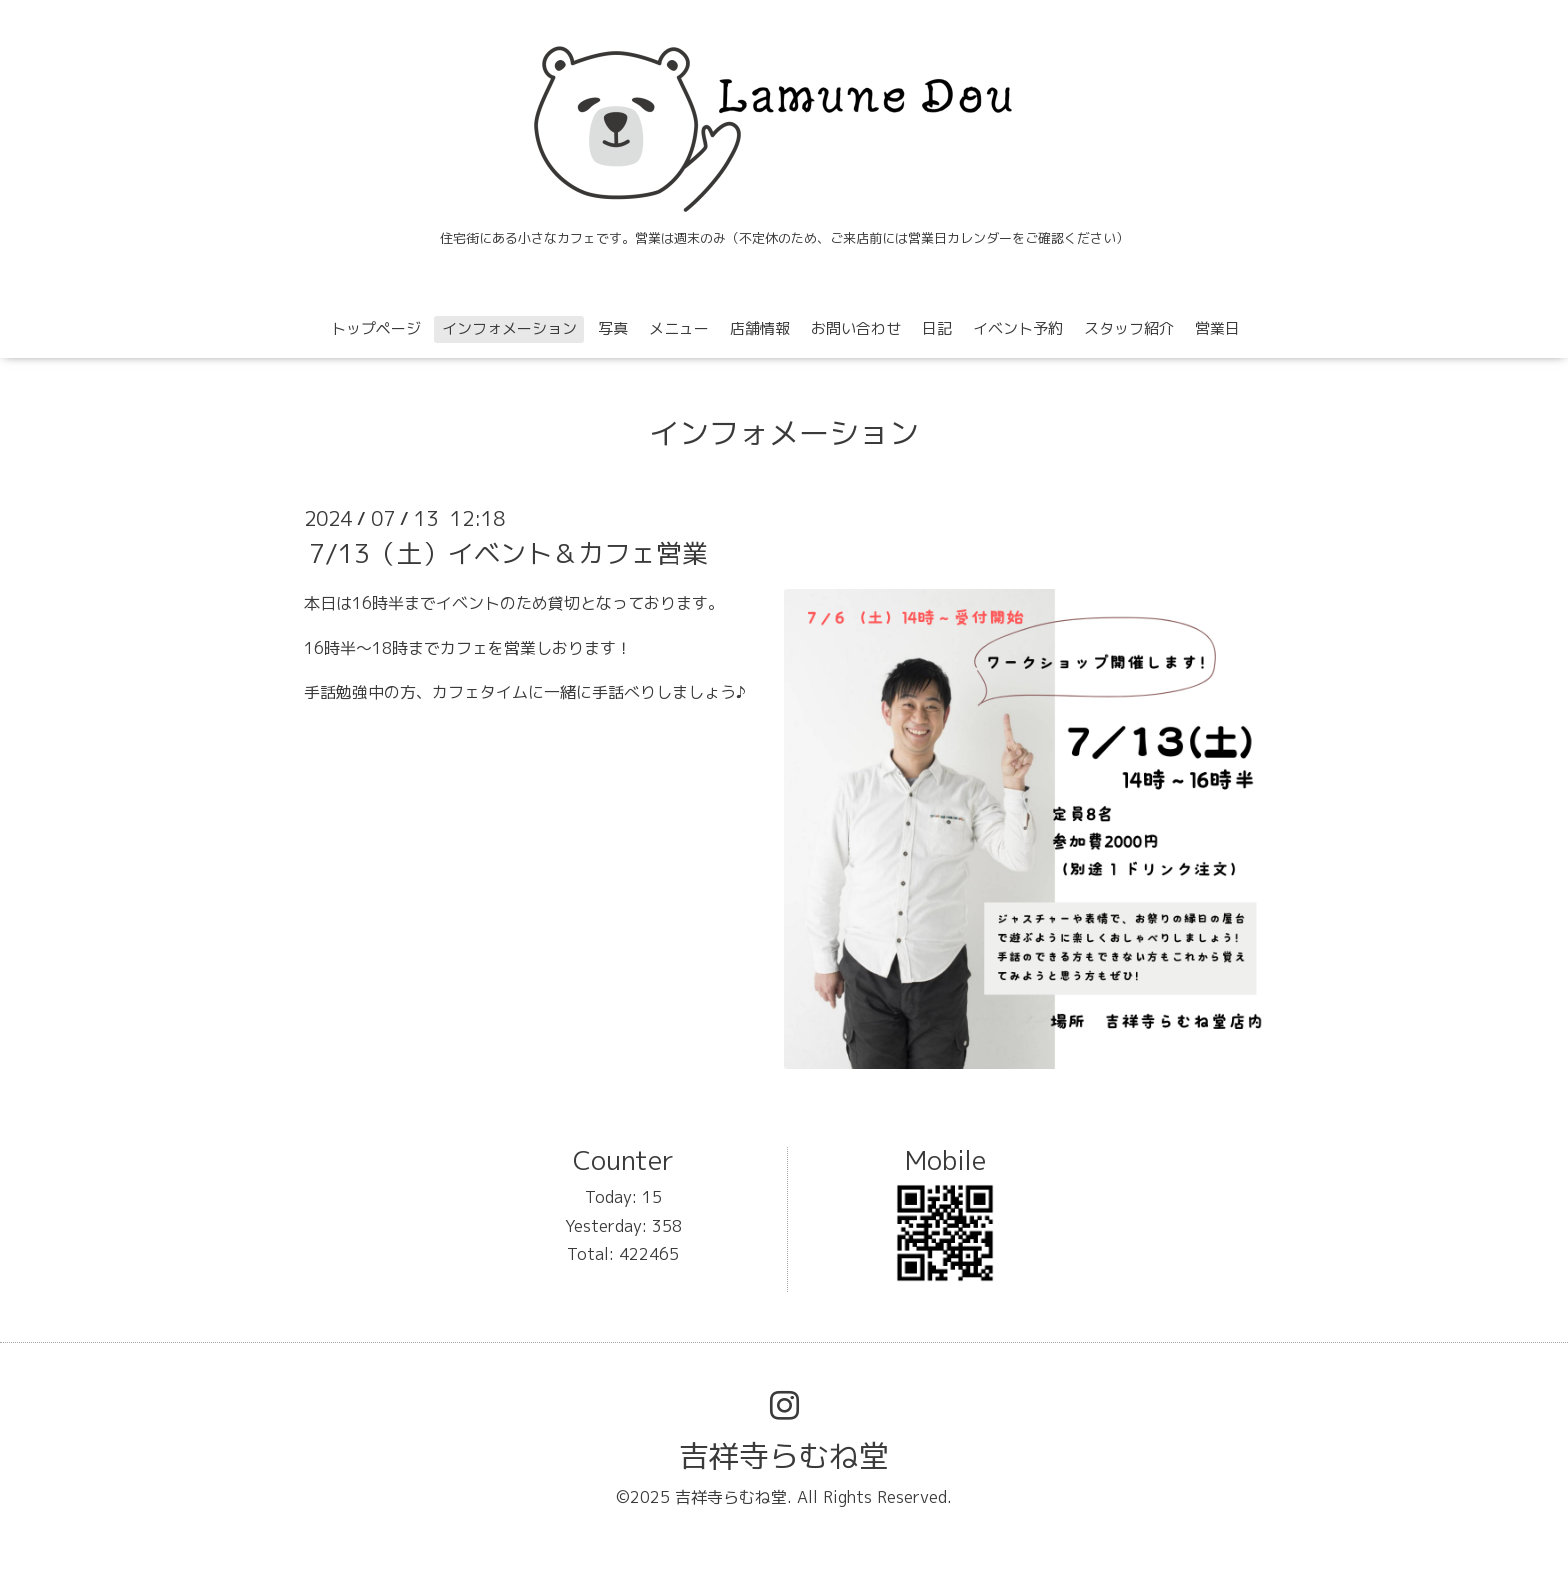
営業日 (1217, 328)
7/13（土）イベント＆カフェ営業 (508, 553)
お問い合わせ (856, 328)
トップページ (376, 328)
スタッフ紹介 (1129, 328)
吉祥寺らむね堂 (784, 1456)
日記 (937, 328)
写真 (613, 328)
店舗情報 (760, 328)
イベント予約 (1018, 328)
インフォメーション (509, 328)
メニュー (679, 328)
